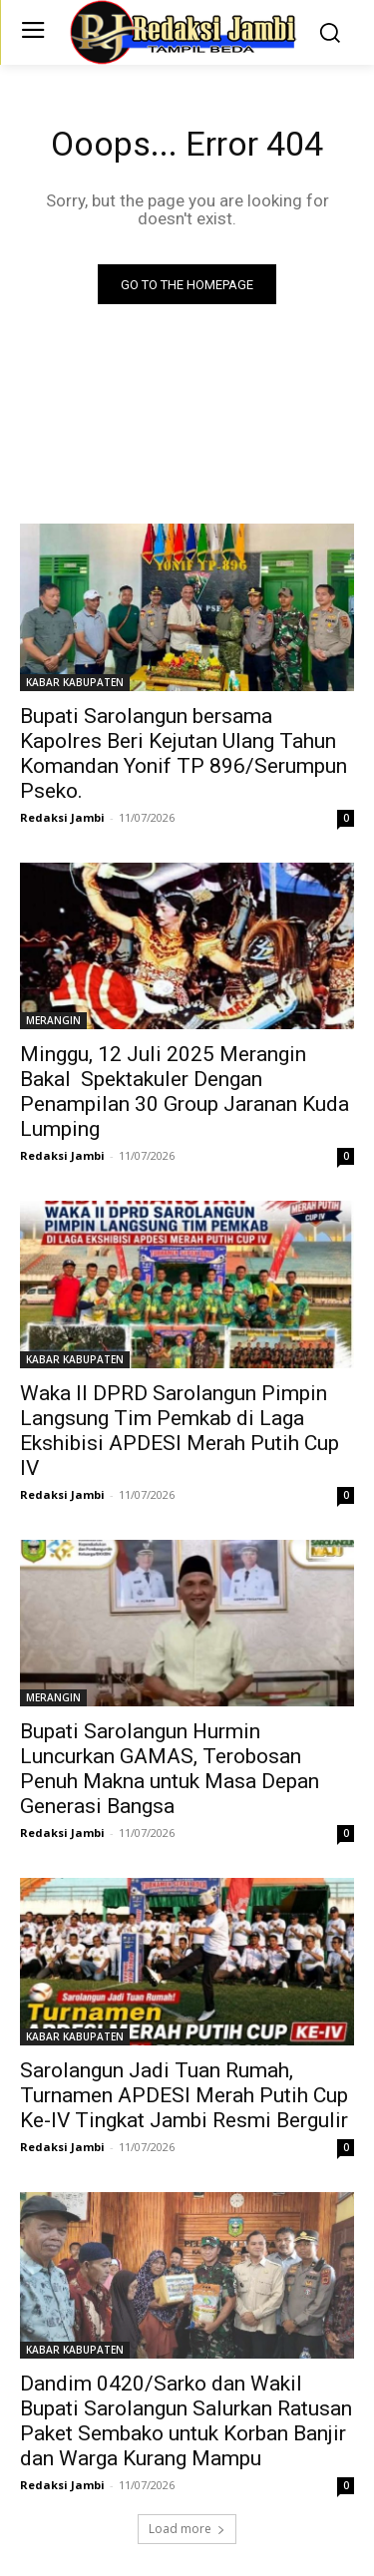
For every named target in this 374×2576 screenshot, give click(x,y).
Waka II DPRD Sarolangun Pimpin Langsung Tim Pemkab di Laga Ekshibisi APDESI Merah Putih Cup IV (179, 1430)
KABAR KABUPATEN (75, 682)
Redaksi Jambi (62, 817)
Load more (187, 2528)
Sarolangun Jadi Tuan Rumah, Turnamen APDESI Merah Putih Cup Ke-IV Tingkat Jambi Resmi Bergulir (184, 2095)
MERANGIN (53, 1020)
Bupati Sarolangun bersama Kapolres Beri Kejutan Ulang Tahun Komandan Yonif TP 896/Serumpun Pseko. (183, 753)
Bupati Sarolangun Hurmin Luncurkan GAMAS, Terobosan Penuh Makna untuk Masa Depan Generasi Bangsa (169, 1768)
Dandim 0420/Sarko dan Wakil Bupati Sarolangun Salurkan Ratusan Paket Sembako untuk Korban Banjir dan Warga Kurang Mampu (186, 2421)
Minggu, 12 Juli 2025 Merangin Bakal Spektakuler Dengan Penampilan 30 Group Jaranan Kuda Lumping (184, 1091)
